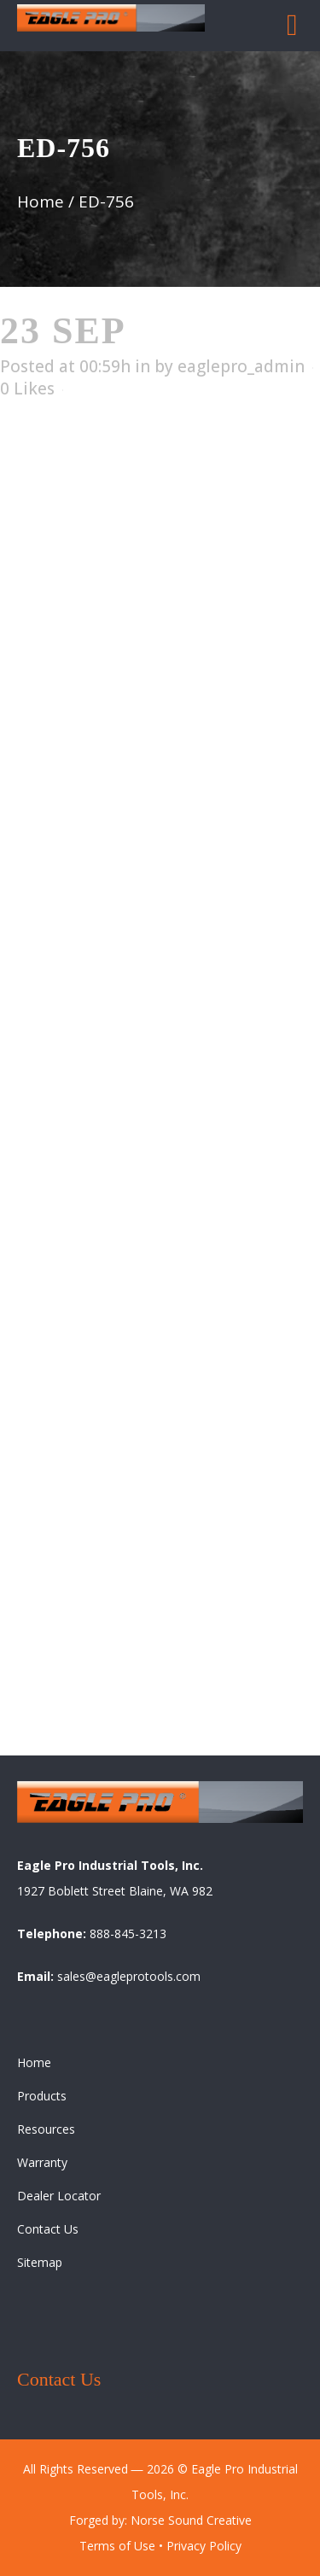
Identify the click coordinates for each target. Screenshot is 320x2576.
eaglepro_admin (241, 366)
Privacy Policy (203, 2546)
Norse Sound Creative (191, 2520)
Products (42, 2096)
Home (40, 201)
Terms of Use (117, 2546)
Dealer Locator (59, 2196)
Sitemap (39, 2262)
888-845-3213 (128, 1933)
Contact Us (48, 2229)
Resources (46, 2129)
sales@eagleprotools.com (129, 1976)
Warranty (42, 2162)
